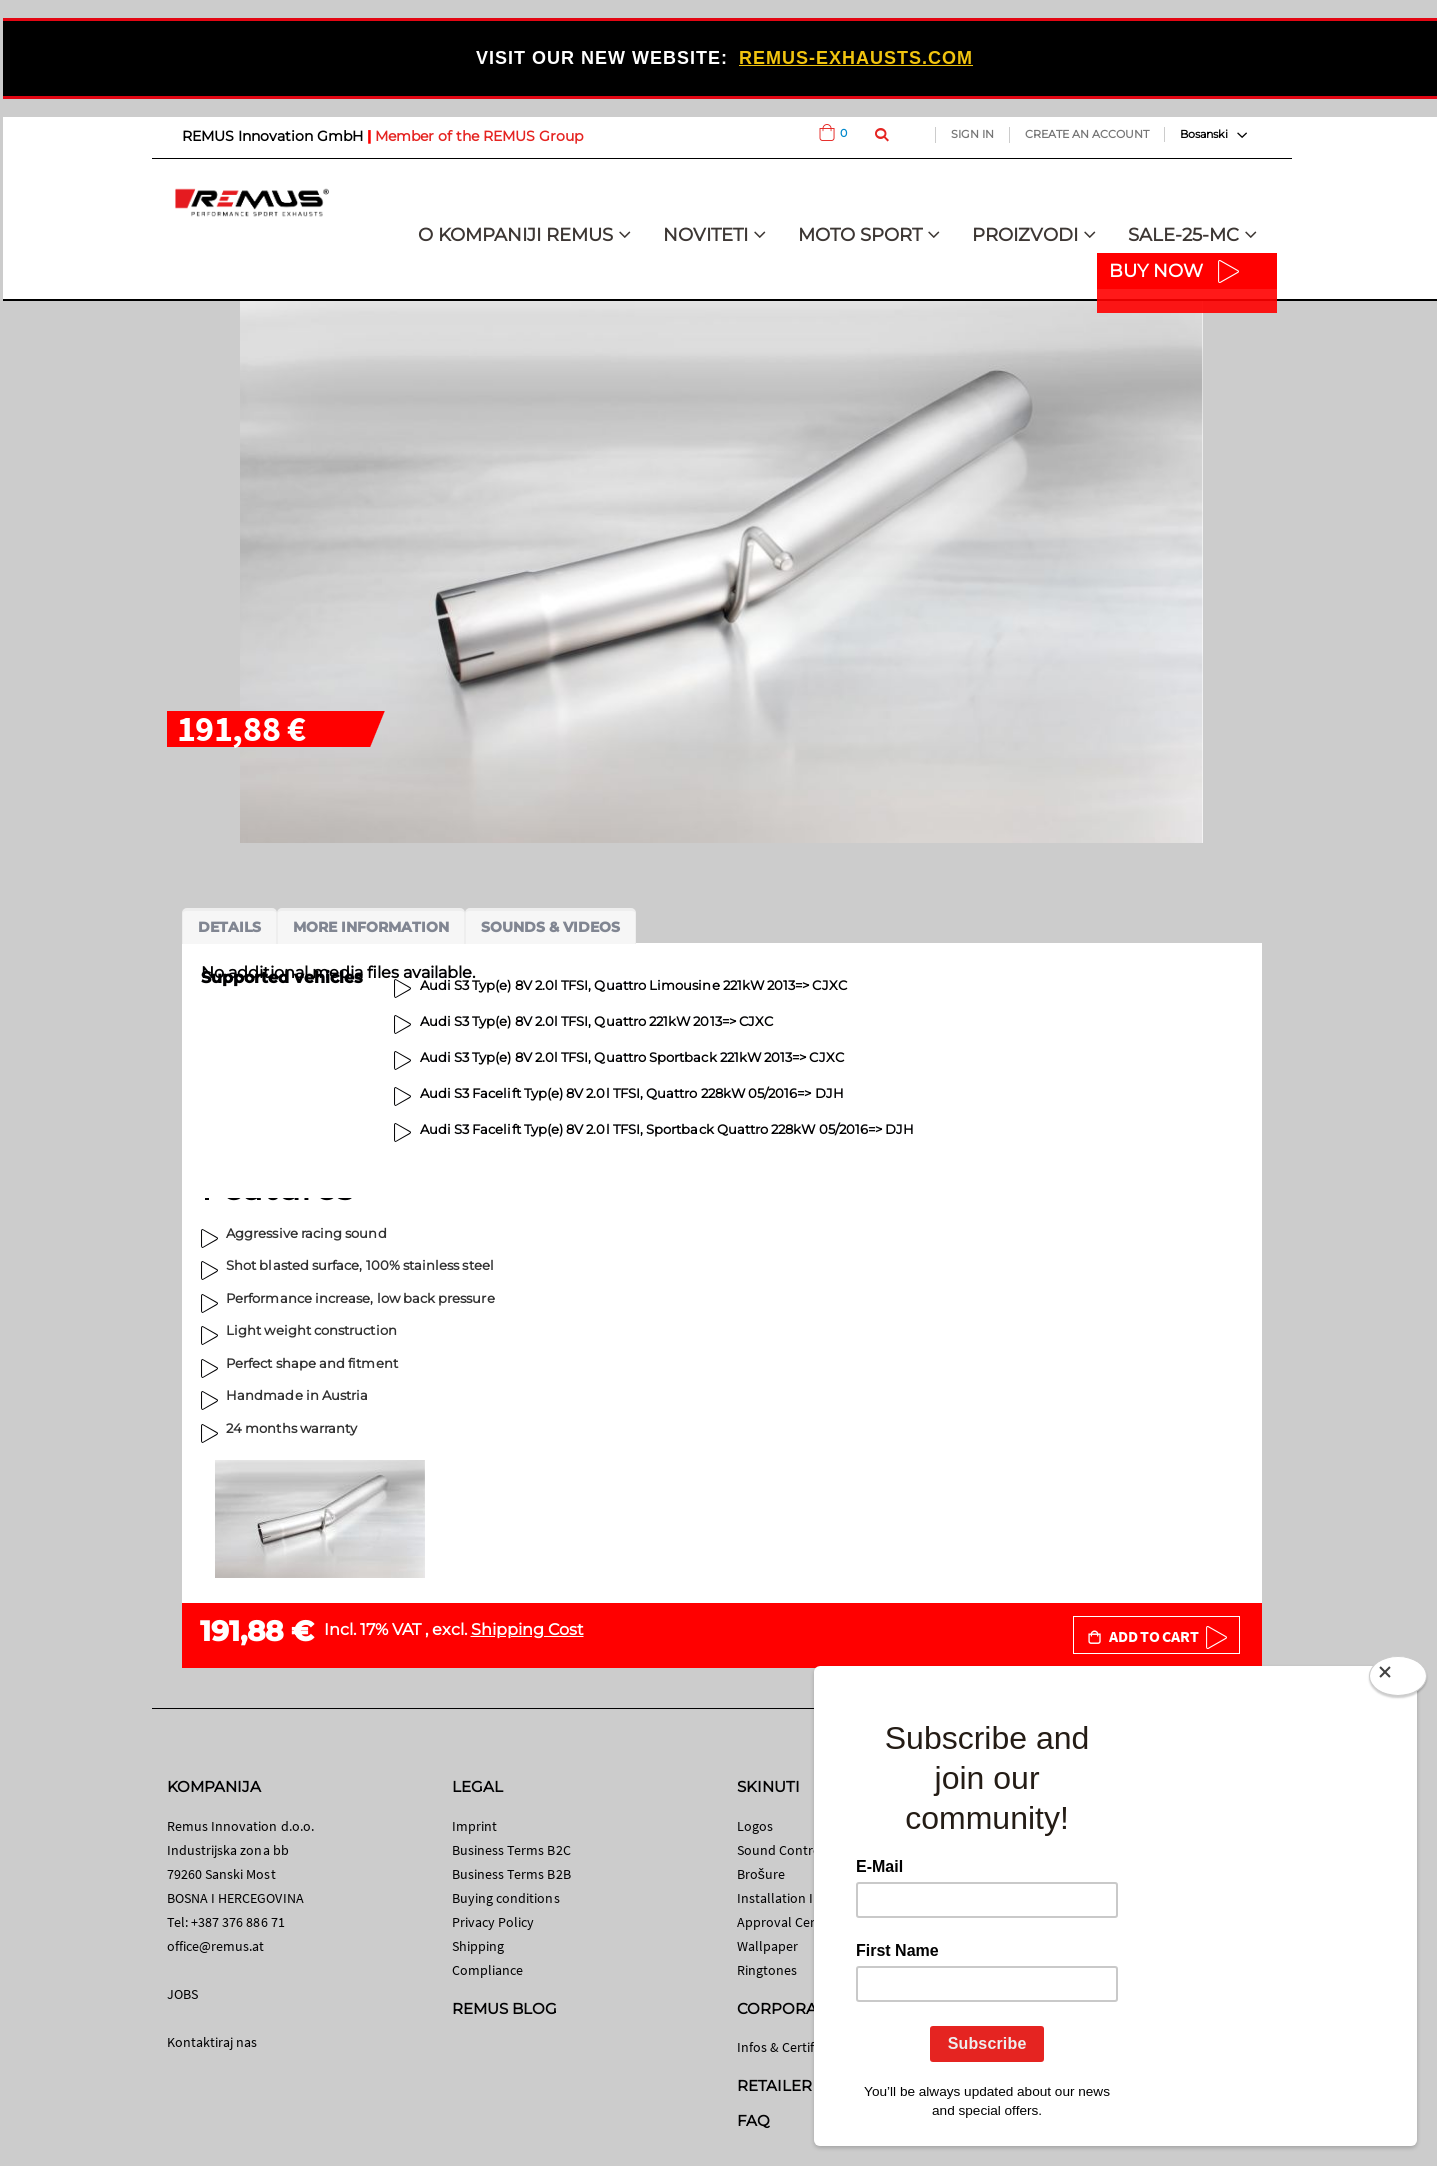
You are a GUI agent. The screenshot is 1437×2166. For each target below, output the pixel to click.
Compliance (488, 1970)
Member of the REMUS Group (479, 136)
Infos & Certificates (793, 2047)
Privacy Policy (493, 1922)
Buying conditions (506, 1898)
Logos (755, 1826)
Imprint (474, 1826)
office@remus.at (216, 1946)
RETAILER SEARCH (809, 2085)
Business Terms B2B (511, 1874)
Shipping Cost (527, 1629)
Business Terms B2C (511, 1850)
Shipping (478, 1946)
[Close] (1398, 1680)
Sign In (972, 134)
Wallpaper (768, 1946)
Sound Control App (795, 1850)
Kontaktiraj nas (212, 2042)
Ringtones (767, 1970)
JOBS (182, 1994)
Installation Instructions (810, 1898)
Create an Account (1087, 134)
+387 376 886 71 (238, 1922)
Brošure (761, 1874)
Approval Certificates (799, 1922)
